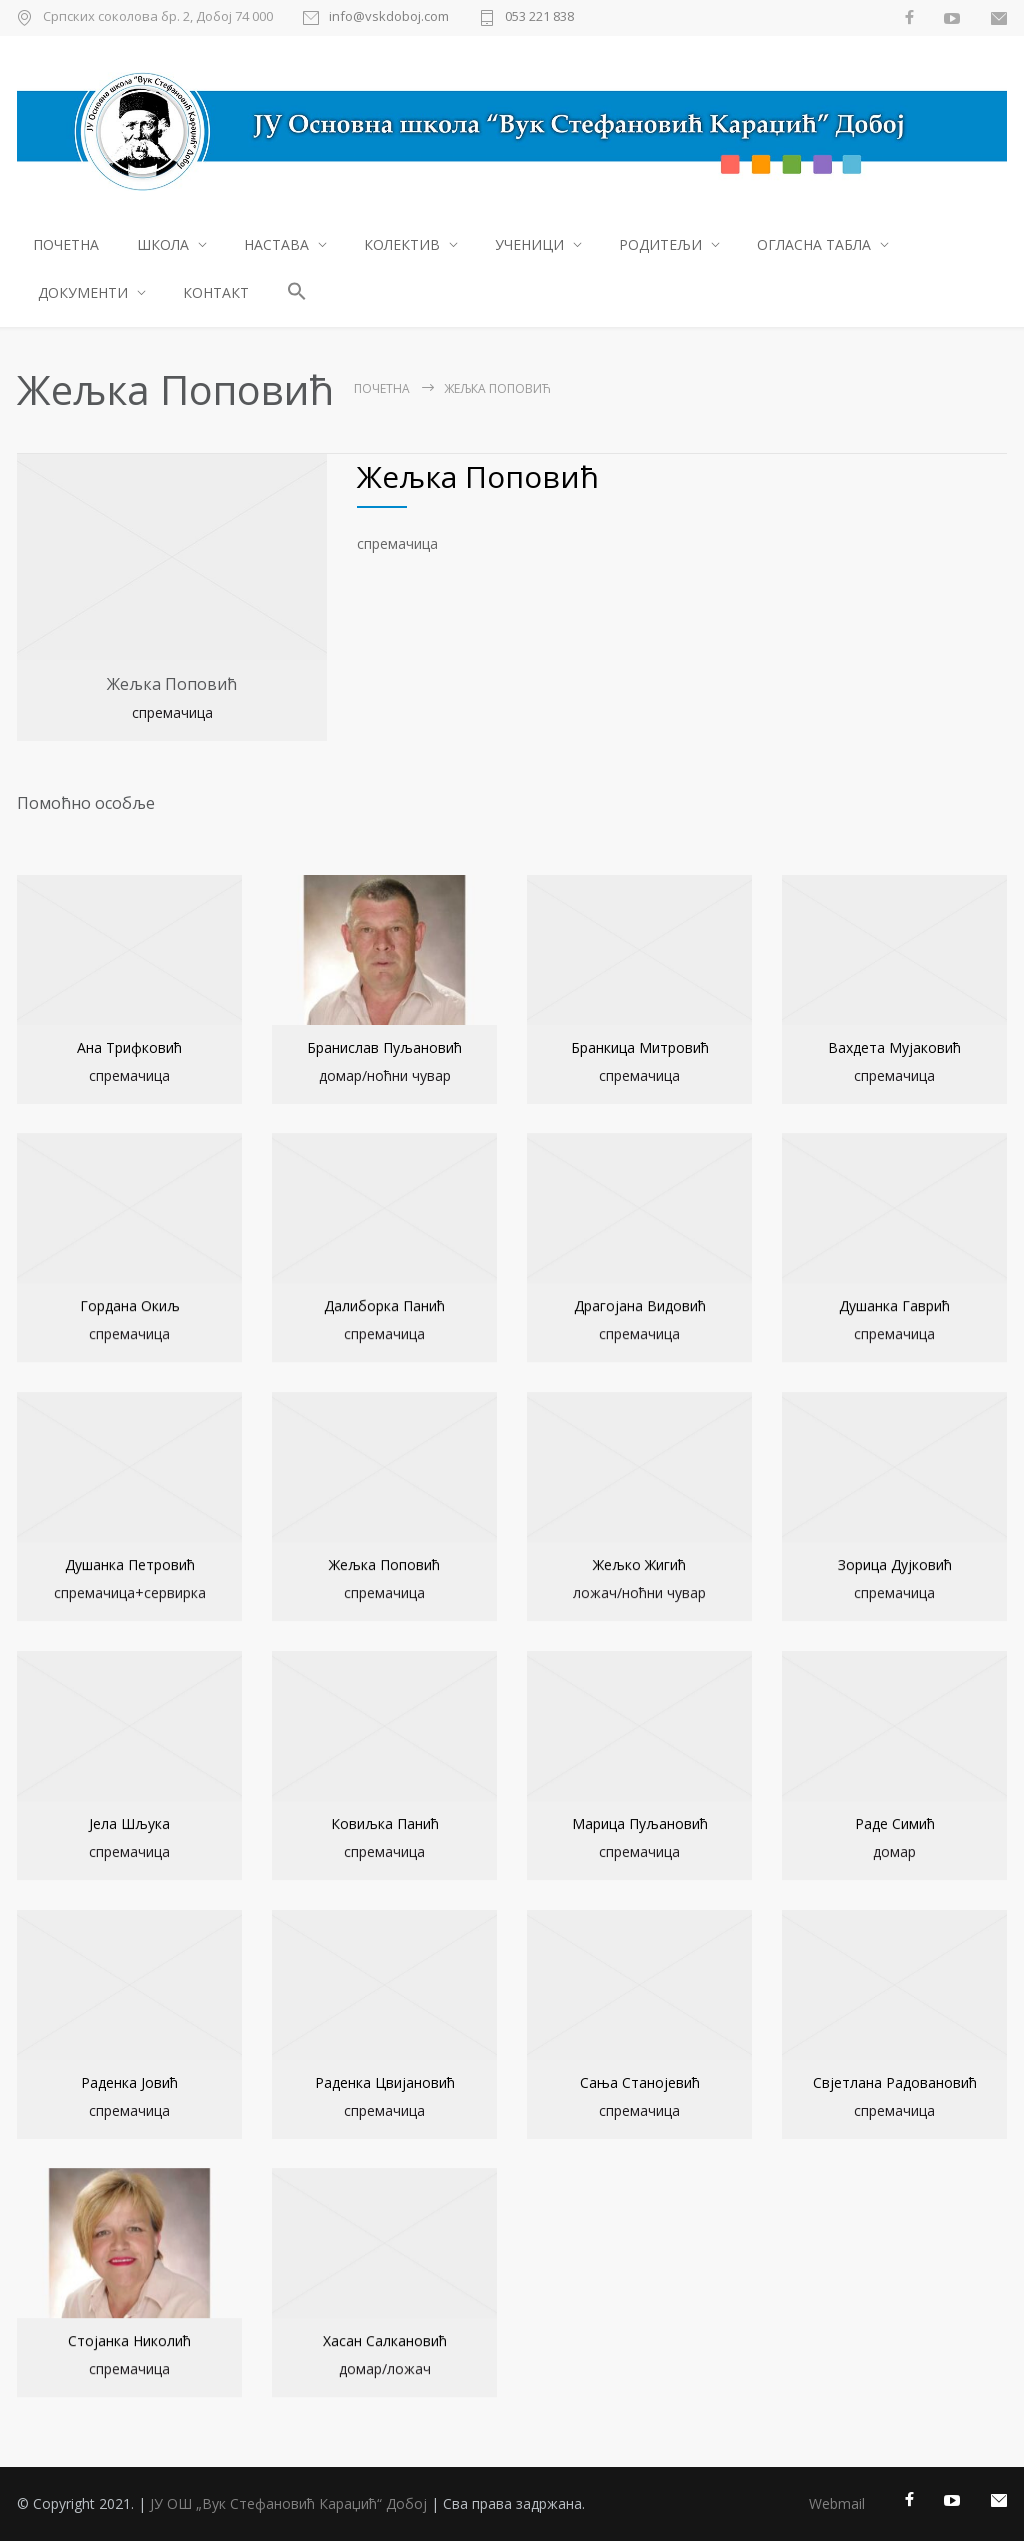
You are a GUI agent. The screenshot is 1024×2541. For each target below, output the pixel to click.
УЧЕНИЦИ (529, 244)
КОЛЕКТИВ (402, 244)
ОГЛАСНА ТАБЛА (814, 244)
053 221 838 (539, 17)
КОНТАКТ (216, 292)
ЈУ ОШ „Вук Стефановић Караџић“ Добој (288, 2503)
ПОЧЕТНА (66, 244)
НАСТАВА (276, 244)
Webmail (837, 2503)
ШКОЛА (163, 244)
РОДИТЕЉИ (660, 244)
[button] (297, 293)
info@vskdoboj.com (389, 17)
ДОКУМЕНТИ (83, 292)
